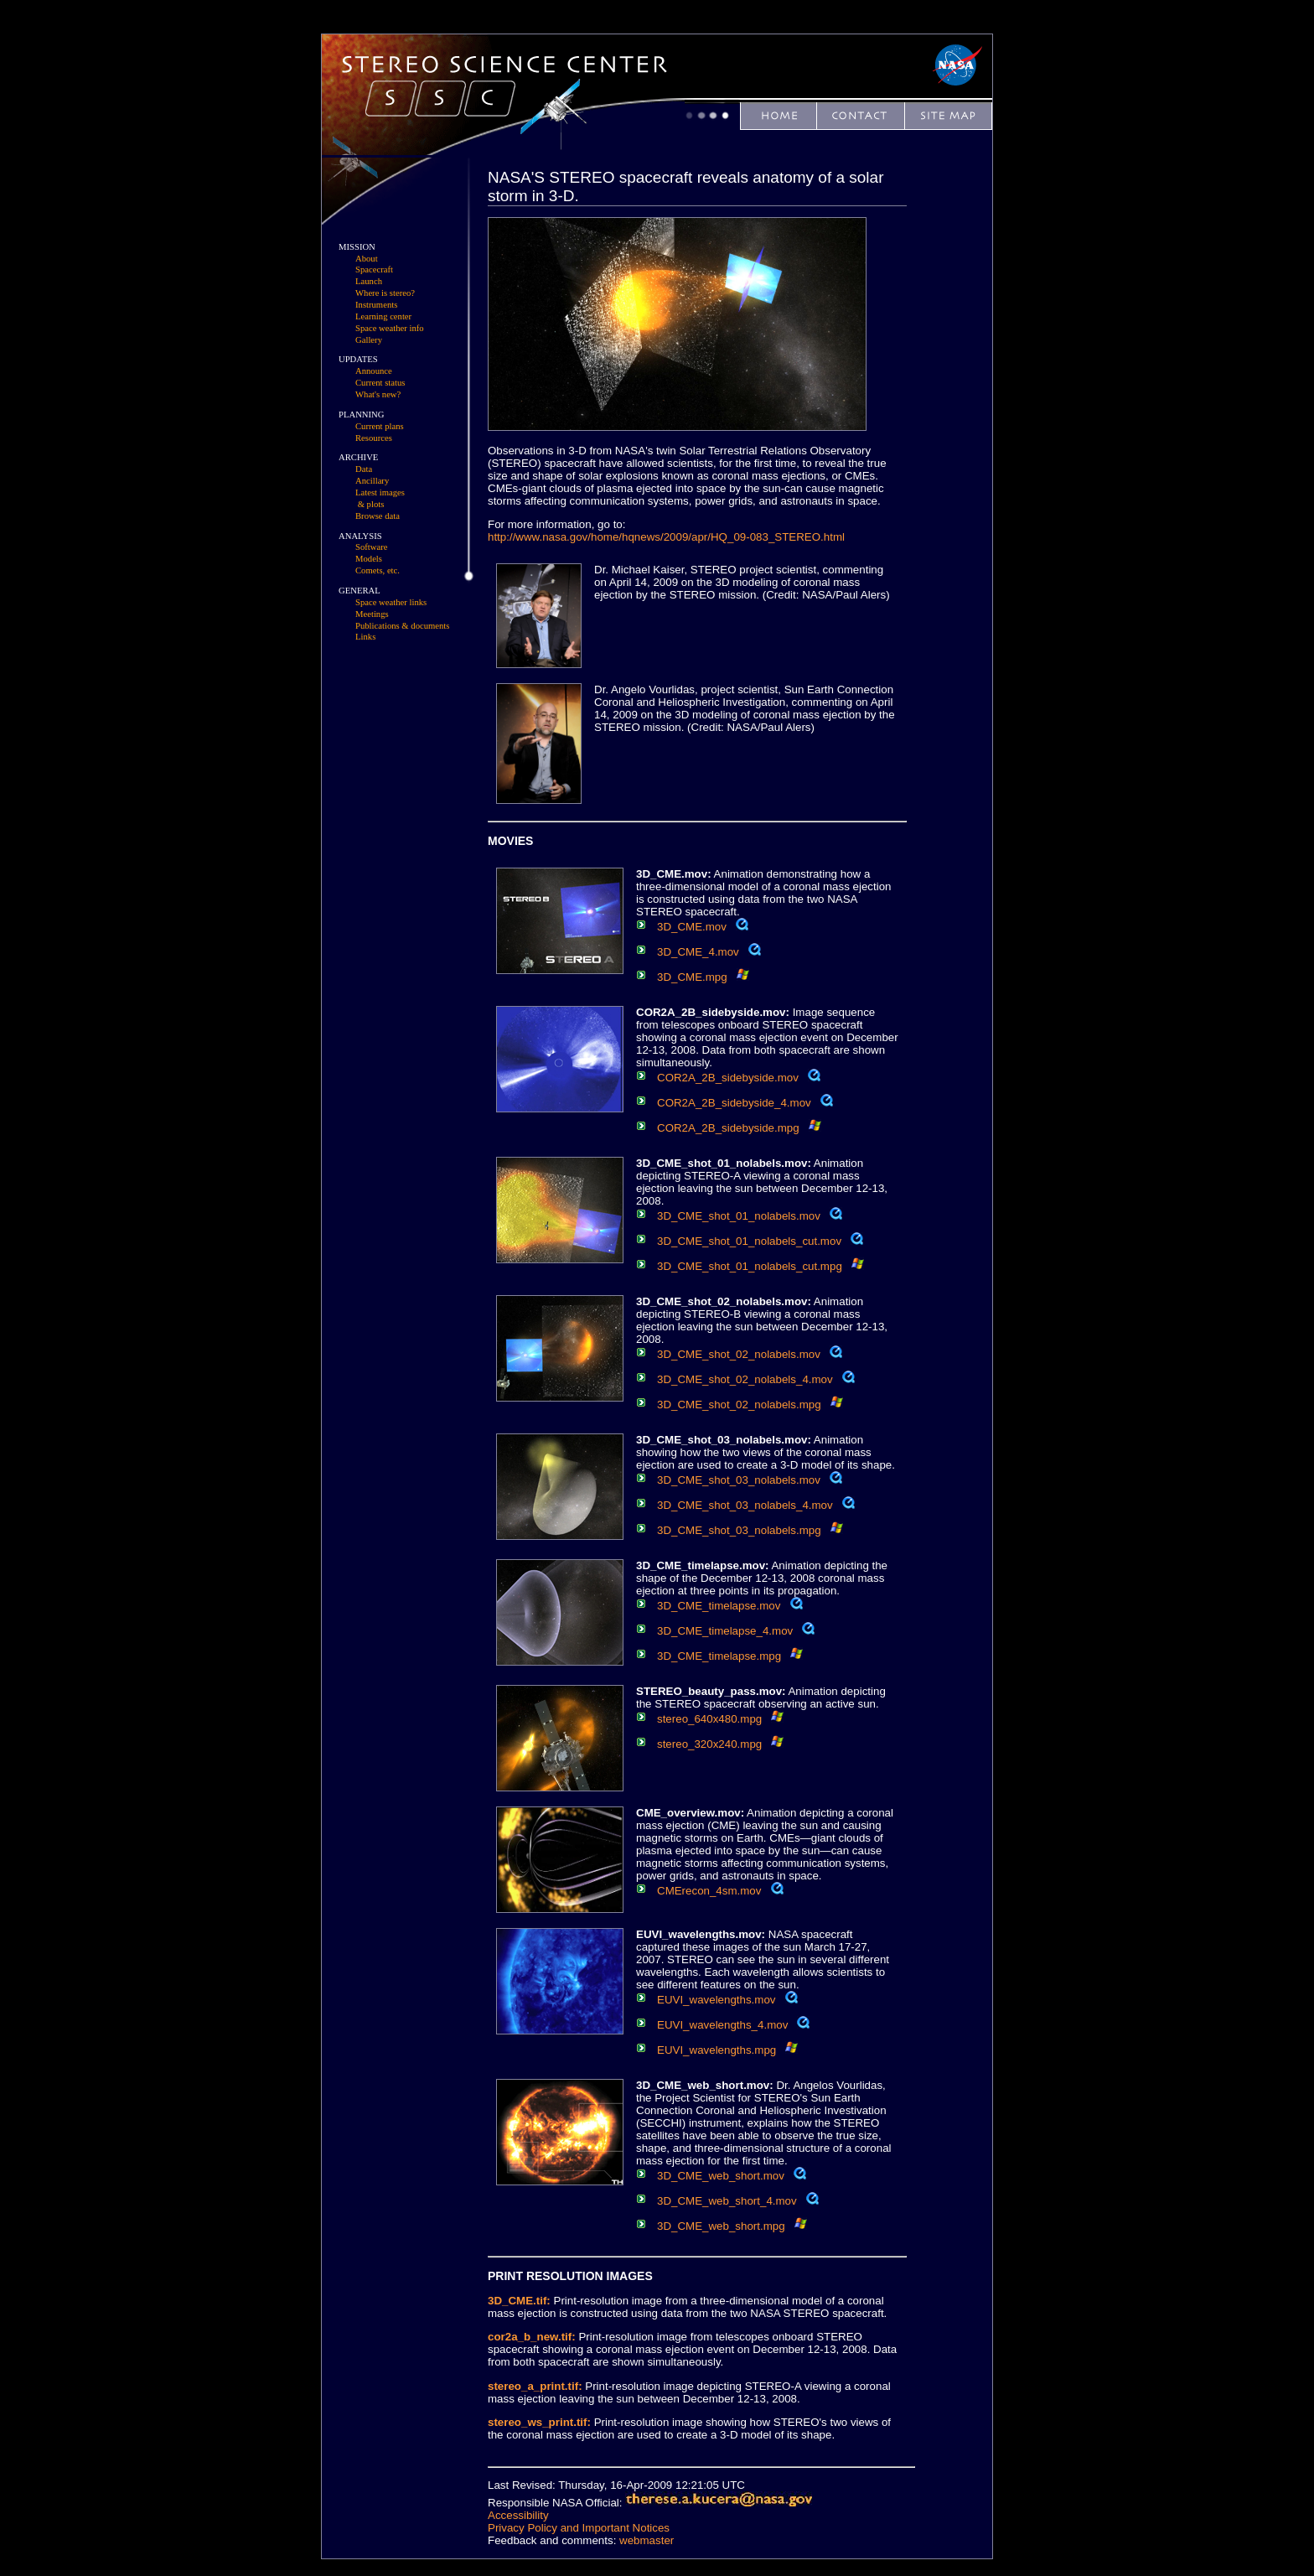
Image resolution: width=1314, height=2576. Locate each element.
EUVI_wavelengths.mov (716, 1999)
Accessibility (518, 2515)
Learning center (383, 316)
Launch (368, 281)
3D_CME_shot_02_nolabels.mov (738, 1354)
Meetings (372, 614)
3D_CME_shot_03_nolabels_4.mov (745, 1505)
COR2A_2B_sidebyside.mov (728, 1077)
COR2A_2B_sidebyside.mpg (728, 1128)
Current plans (379, 426)
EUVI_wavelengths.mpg (716, 2050)
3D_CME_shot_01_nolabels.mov (738, 1216)
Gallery (368, 340)
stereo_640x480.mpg (709, 1719)
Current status (380, 382)
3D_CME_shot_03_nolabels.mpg (739, 1530)
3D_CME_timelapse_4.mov (725, 1631)
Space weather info (389, 328)
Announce (373, 371)
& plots (371, 504)
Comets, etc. (377, 570)
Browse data (377, 516)
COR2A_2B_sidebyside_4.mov (734, 1102)
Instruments (376, 304)
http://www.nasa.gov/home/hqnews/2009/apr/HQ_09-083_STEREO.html (666, 537)
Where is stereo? (385, 293)
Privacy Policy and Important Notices (579, 2528)
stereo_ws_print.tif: (539, 2422)
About (366, 258)
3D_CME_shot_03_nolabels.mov (738, 1480)
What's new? (378, 394)
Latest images (380, 492)
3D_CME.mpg (692, 977)
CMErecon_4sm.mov (709, 1890)
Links (365, 636)
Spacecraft (374, 269)
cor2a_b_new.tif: (532, 2336)
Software (371, 547)
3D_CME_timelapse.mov (718, 1605)
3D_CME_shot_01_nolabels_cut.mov (749, 1241)
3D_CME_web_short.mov (720, 2175)
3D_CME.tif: (519, 2300)
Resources (373, 438)
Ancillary (372, 480)
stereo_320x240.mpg (709, 1744)
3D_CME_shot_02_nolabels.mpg (739, 1404)
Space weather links (391, 602)
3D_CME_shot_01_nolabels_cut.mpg (749, 1266)
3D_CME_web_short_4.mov (727, 2201)
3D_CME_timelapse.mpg (719, 1656)
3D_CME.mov (692, 926)
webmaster (646, 2540)
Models (368, 558)
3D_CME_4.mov (698, 952)
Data (363, 469)
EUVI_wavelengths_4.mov (722, 2025)
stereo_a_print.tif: (535, 2386)
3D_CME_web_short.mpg (721, 2226)
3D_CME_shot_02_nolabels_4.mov (745, 1379)
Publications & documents (402, 625)
